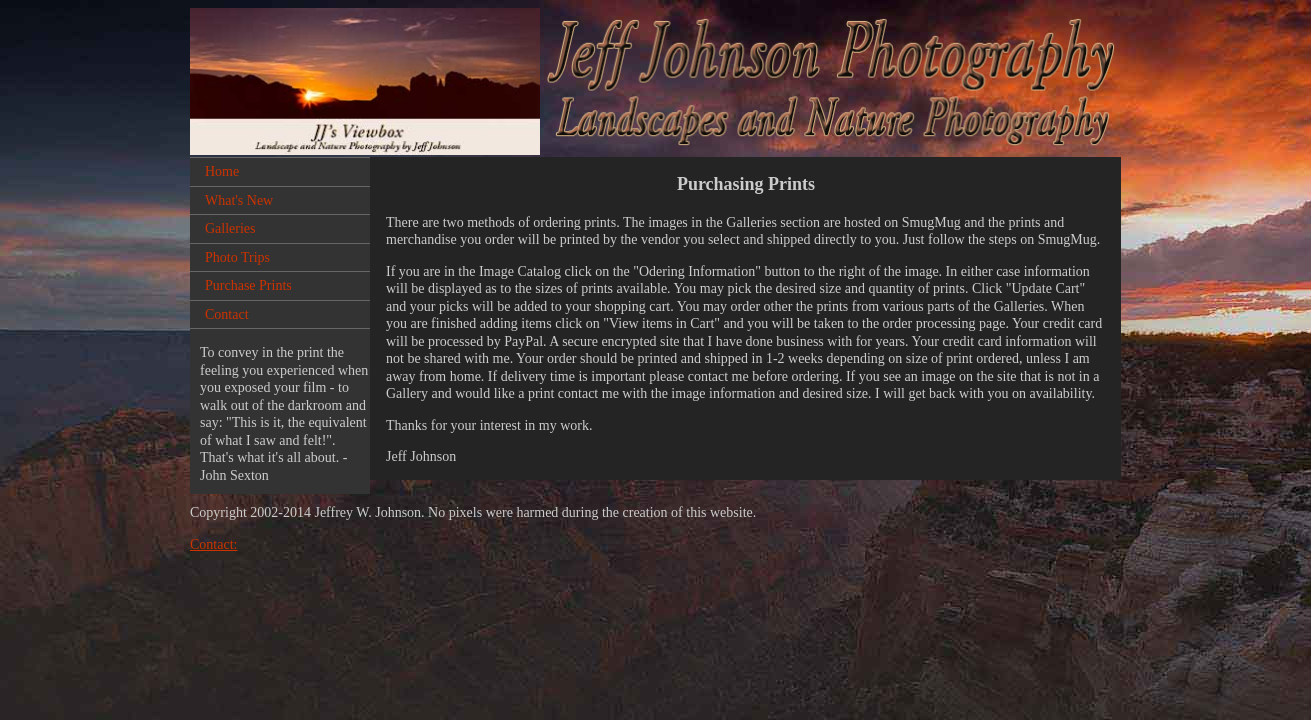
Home (222, 171)
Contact (227, 314)
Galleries (230, 228)
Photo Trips (237, 257)
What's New (239, 200)
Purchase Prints (248, 285)
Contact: (213, 544)
